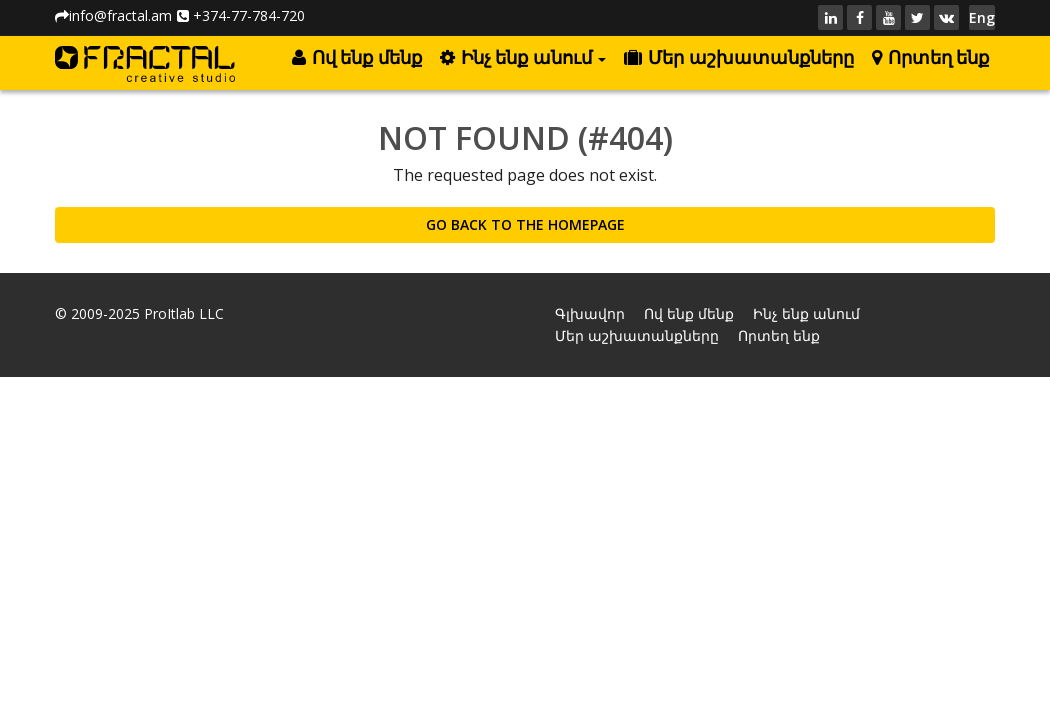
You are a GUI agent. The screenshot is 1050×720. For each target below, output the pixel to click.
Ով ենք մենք (356, 58)
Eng (982, 17)
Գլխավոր (590, 313)
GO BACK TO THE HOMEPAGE (525, 224)
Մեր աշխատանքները (738, 58)
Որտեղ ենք (930, 58)
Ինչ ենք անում (523, 58)
